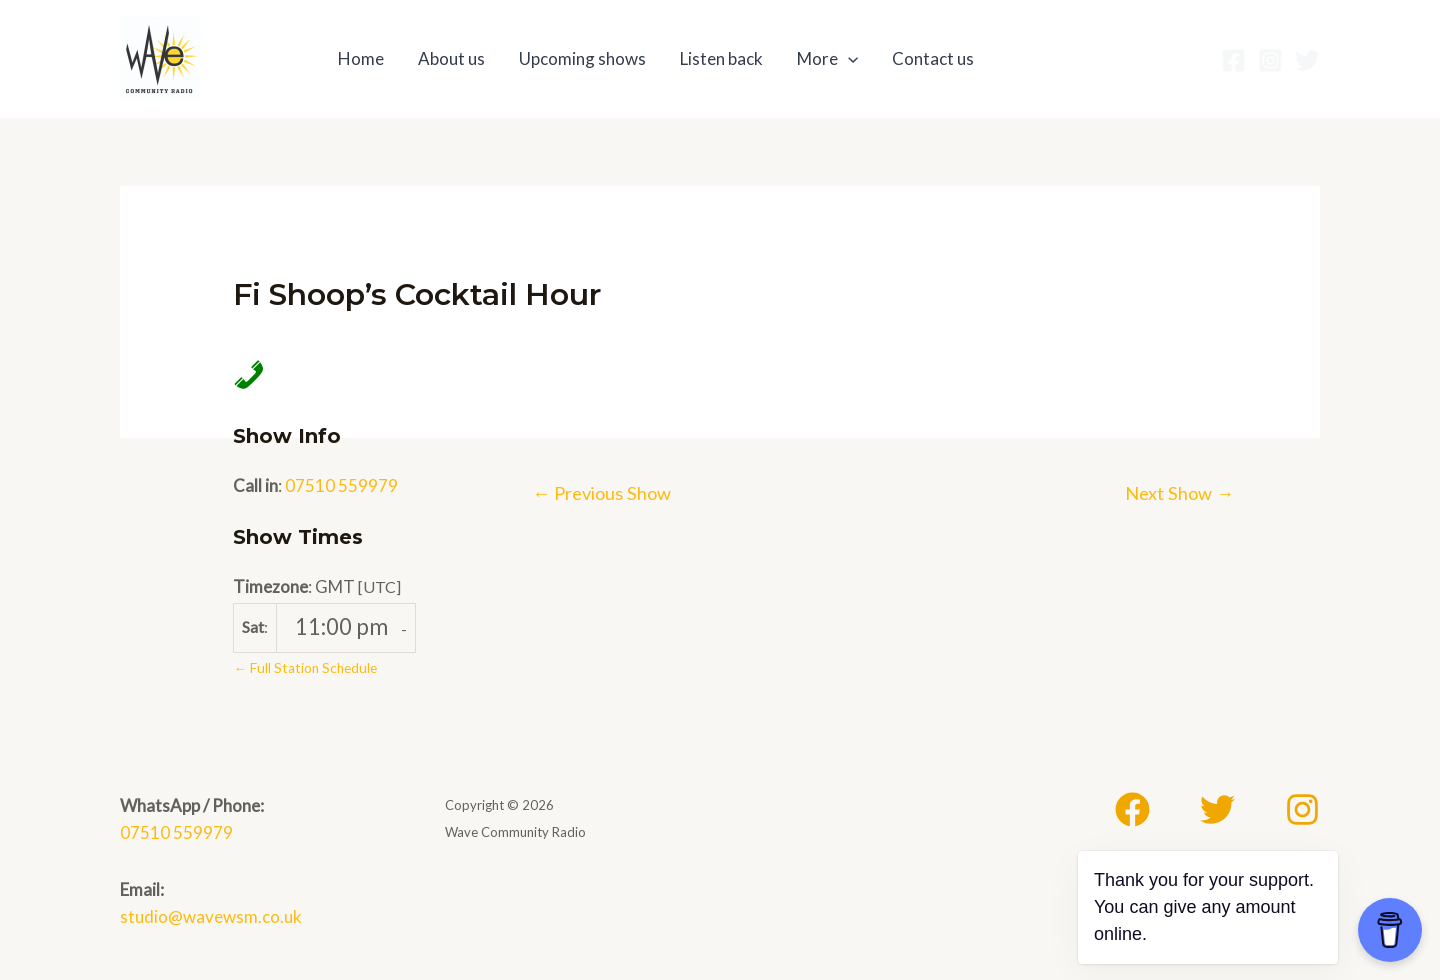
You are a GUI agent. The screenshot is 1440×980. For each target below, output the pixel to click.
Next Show (1179, 493)
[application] (848, 59)
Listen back (721, 58)
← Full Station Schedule (305, 668)
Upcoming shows (582, 58)
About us (451, 58)
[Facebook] (1233, 60)
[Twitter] (1307, 60)
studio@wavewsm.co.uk (211, 916)
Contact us (933, 58)
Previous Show (601, 493)
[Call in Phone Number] (243, 373)
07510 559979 (341, 485)
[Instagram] (1270, 60)
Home (361, 58)
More (827, 59)
